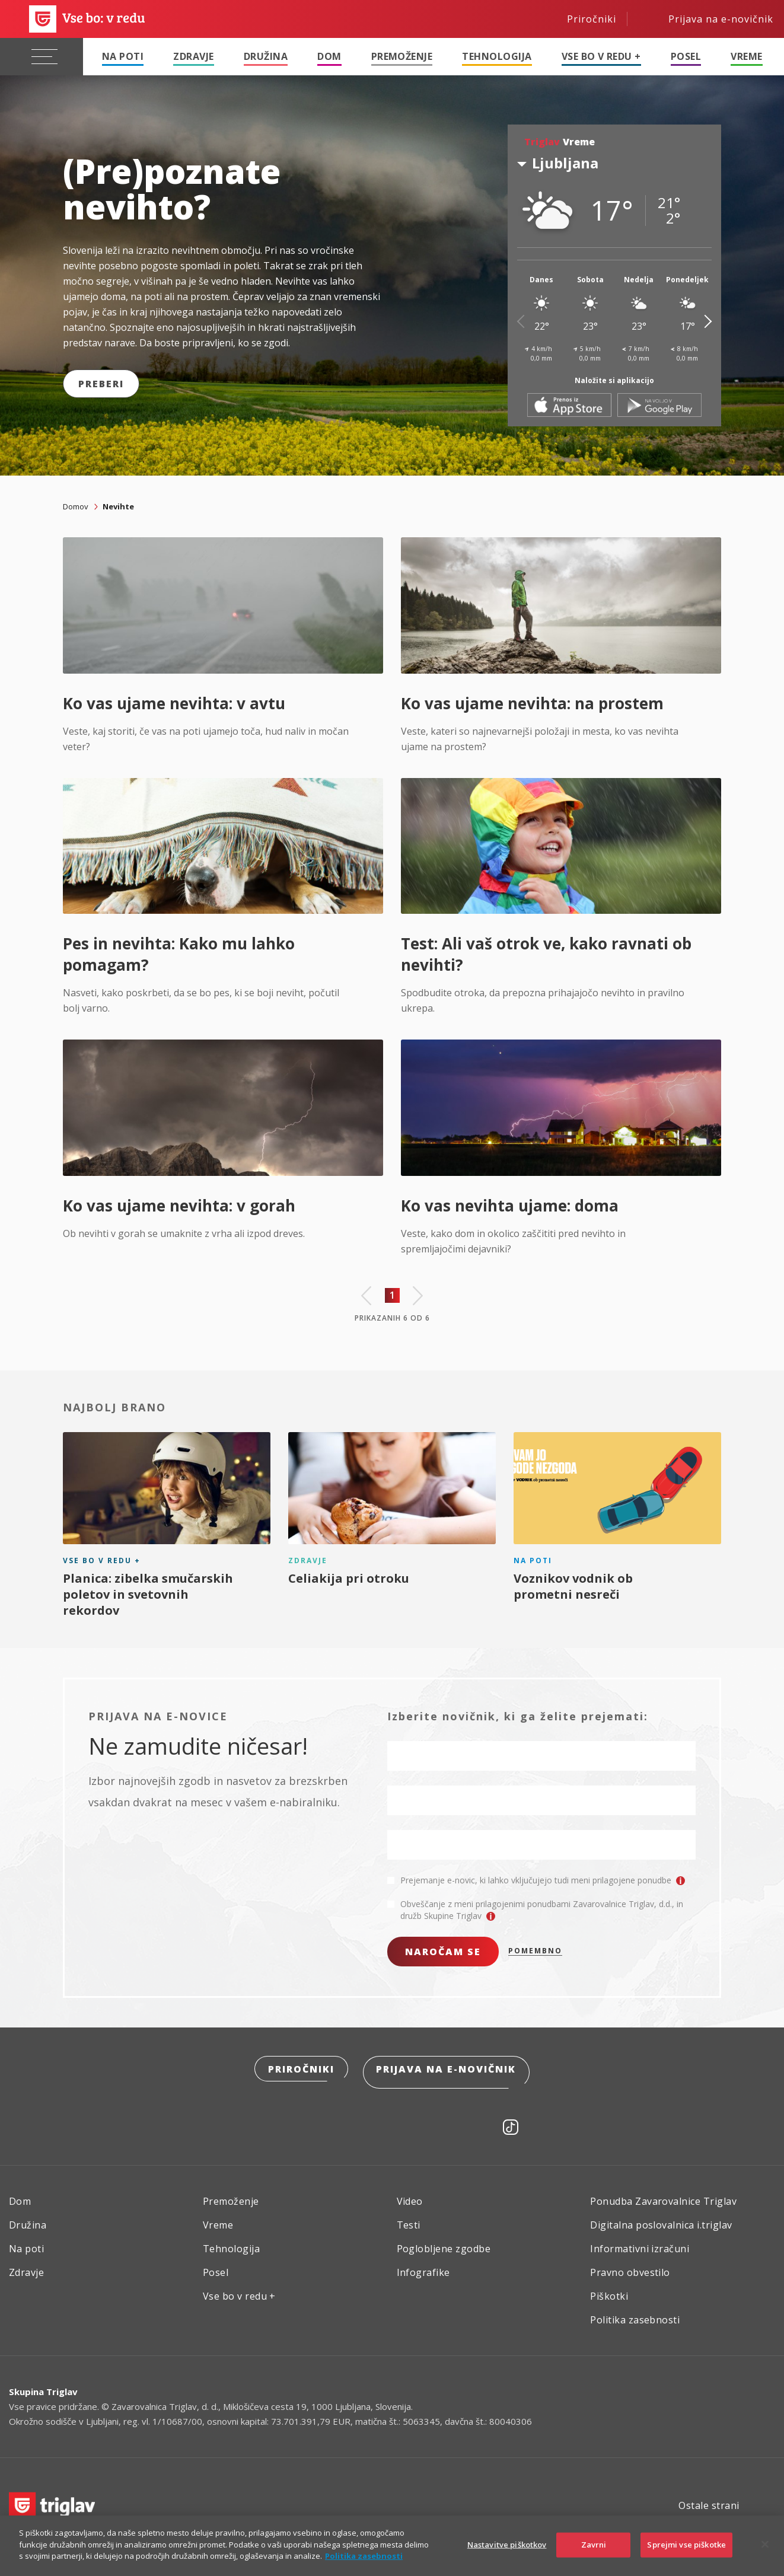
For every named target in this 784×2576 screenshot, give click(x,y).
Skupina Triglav (43, 2387)
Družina (266, 56)
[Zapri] (765, 2545)
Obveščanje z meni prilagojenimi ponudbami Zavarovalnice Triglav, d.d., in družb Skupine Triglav (541, 1910)
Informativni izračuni (639, 2243)
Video (410, 2196)
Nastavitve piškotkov (507, 2544)
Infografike (423, 2267)
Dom (329, 56)
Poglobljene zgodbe (444, 2243)
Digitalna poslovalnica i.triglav (661, 2220)
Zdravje (193, 56)
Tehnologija (496, 56)
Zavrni (594, 2544)
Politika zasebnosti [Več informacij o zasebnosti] (364, 2556)
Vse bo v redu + (601, 56)
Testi (408, 2220)
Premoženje (402, 56)
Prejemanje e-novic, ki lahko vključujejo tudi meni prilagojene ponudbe (542, 1880)
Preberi (101, 383)
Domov (75, 506)
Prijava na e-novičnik (448, 2070)
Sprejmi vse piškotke (686, 2544)
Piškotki (609, 2291)
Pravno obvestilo (630, 2267)
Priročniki (300, 2070)
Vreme (746, 56)
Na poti (123, 56)
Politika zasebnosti (635, 2315)
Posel (686, 56)
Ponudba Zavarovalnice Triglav (663, 2196)
